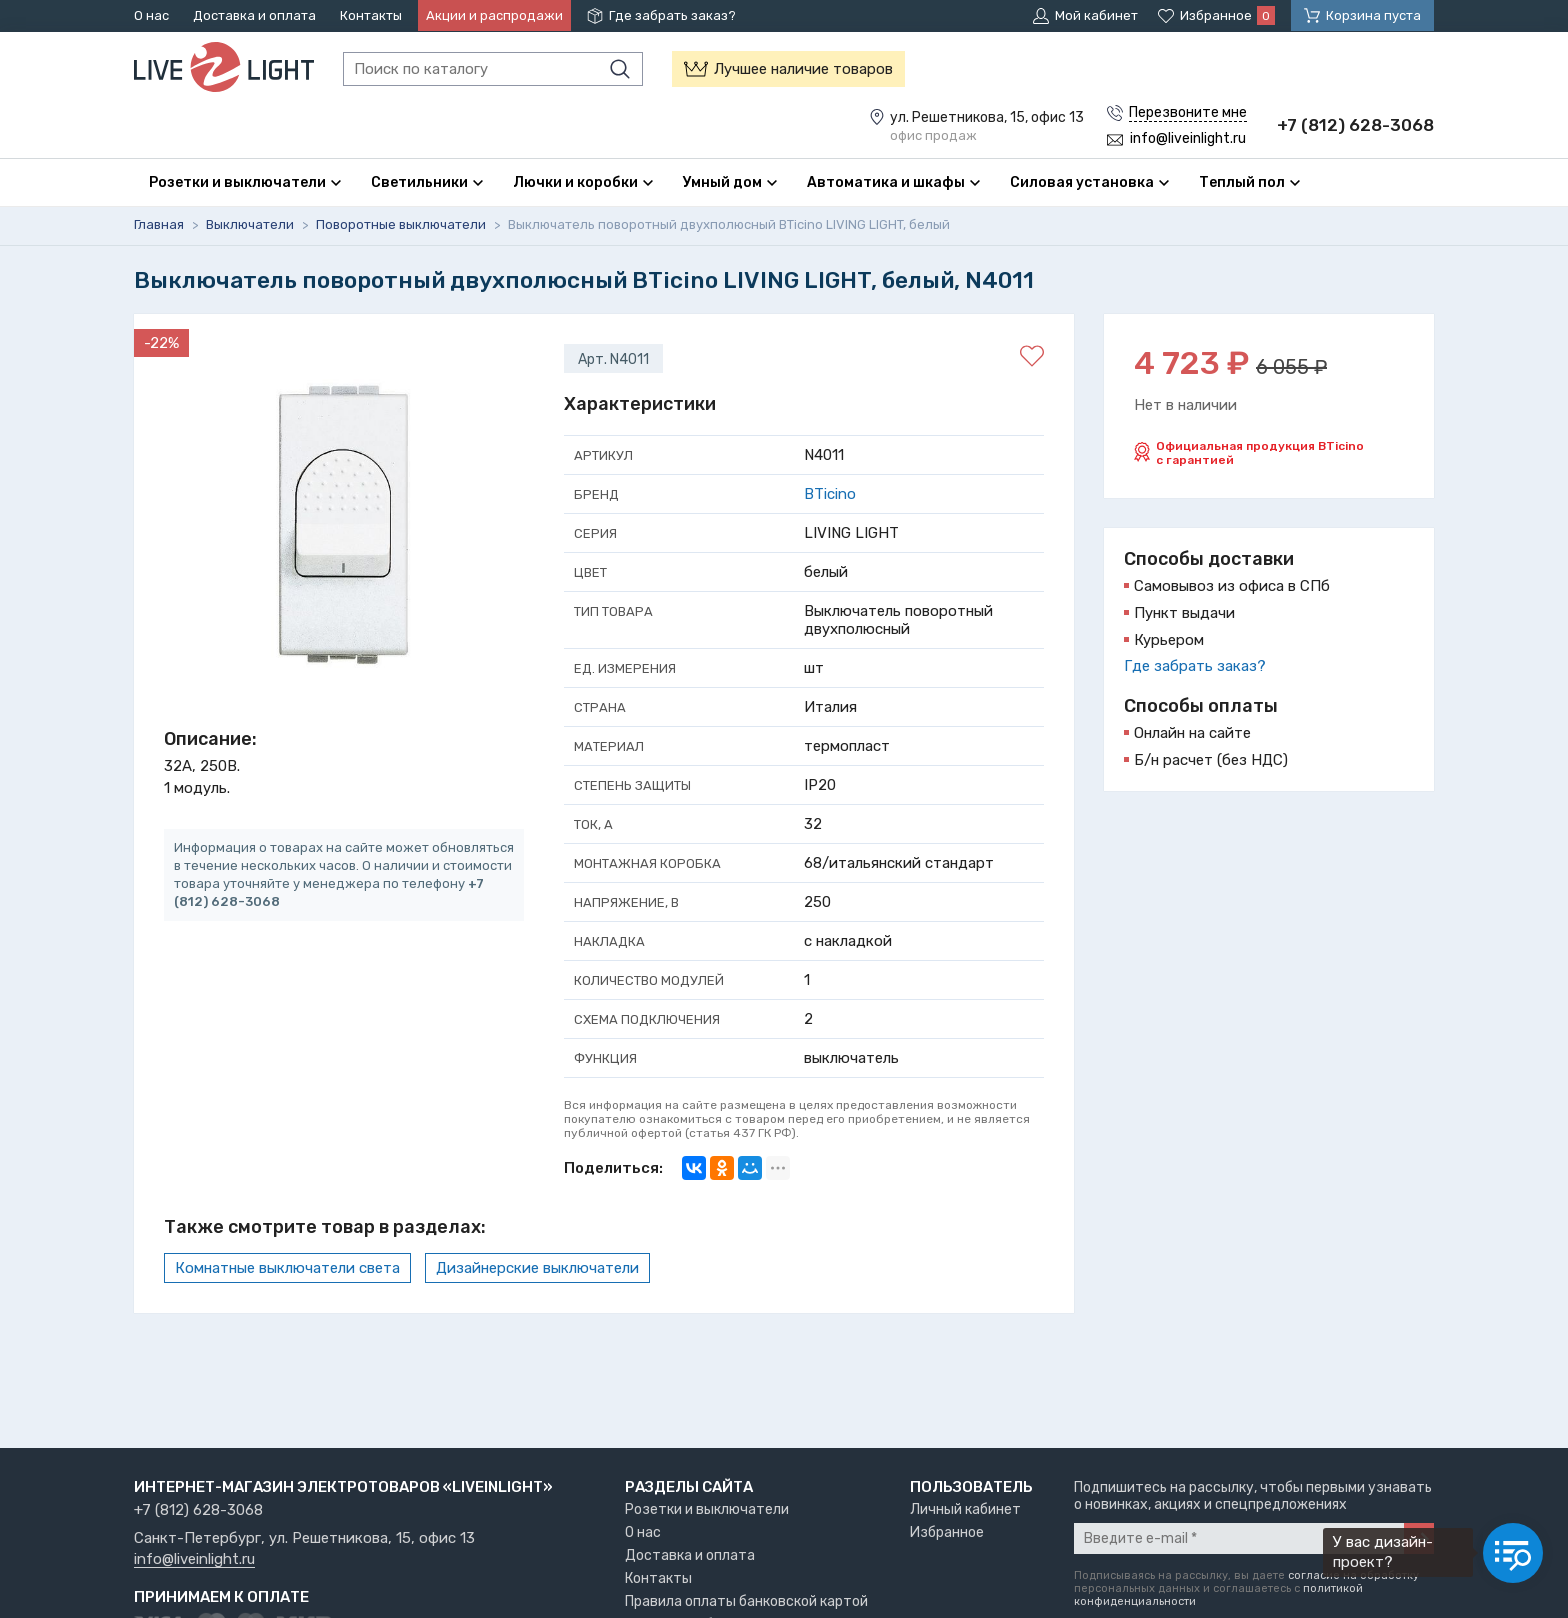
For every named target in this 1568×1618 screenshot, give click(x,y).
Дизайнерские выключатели (537, 1268)
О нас (151, 15)
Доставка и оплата (254, 15)
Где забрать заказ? (672, 15)
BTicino (830, 494)
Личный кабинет (965, 1509)
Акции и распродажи (494, 15)
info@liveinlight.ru (194, 1560)
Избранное (947, 1532)
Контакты (371, 15)
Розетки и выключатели (707, 1509)
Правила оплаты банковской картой (746, 1601)
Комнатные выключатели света (287, 1268)
